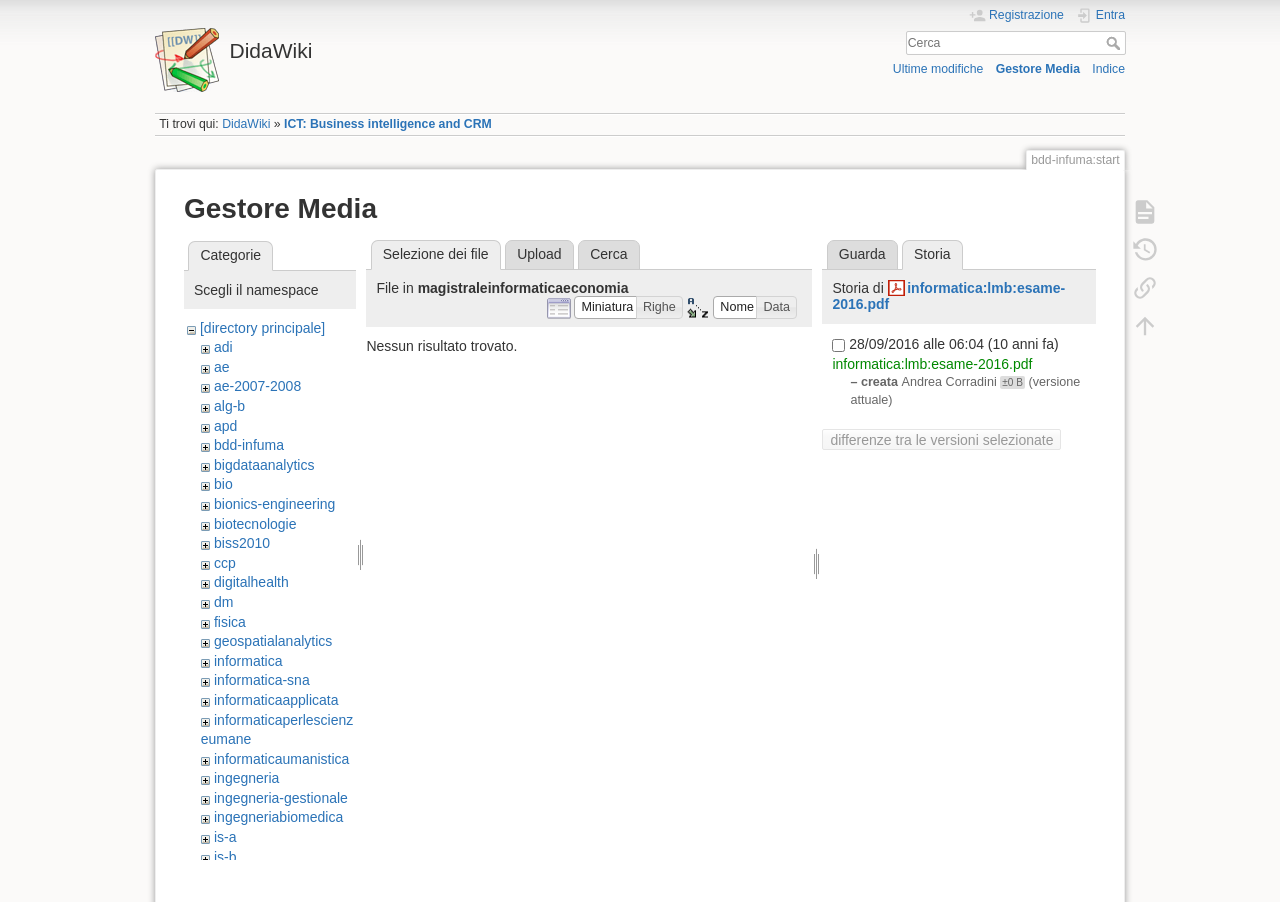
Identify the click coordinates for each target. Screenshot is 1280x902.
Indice (1108, 69)
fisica (230, 622)
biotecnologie (255, 524)
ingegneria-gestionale (281, 798)
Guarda (862, 254)
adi (223, 347)
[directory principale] (262, 328)
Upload (539, 254)
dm (223, 602)
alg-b (229, 406)
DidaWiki (246, 124)
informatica (248, 661)
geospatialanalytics (273, 641)
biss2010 (242, 543)
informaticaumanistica (281, 759)
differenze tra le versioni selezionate (941, 440)
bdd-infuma (249, 445)
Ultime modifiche (938, 69)
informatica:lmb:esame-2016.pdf (932, 364)
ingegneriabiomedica (278, 817)
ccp (225, 563)
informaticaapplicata (276, 700)
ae (222, 367)
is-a (225, 837)
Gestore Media (1038, 69)
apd (225, 426)
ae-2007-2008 (257, 386)
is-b (225, 857)
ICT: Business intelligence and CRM (388, 124)
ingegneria (246, 778)
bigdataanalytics (264, 465)
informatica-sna (262, 680)
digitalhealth (251, 582)
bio (223, 484)
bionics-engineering (274, 504)
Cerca (1115, 43)
